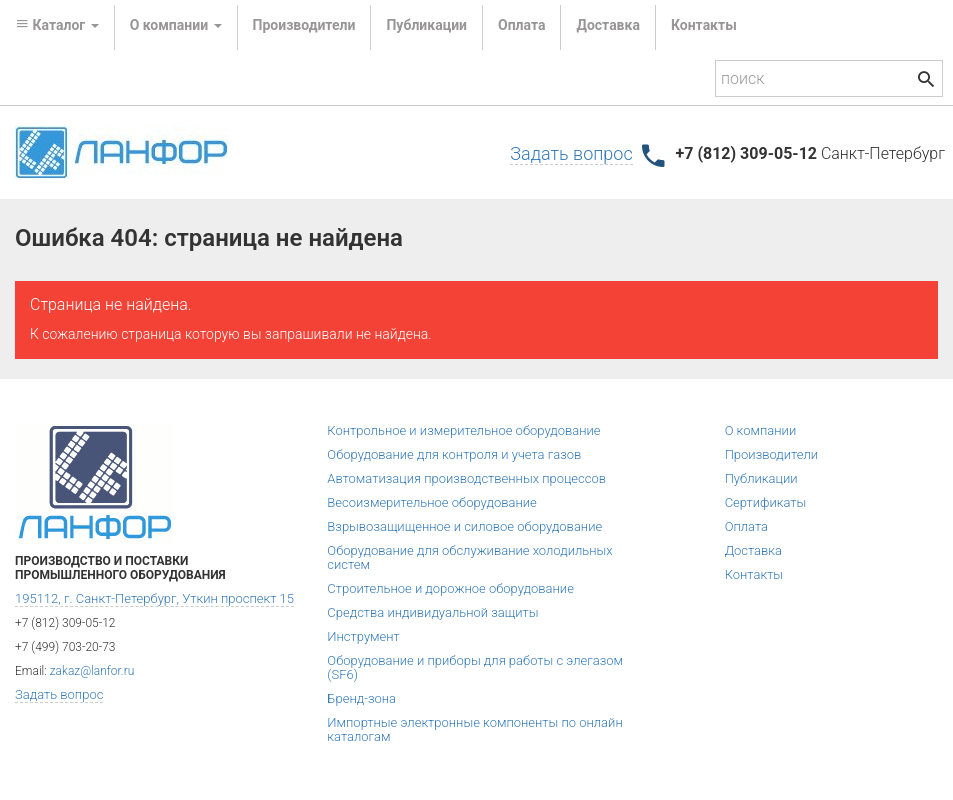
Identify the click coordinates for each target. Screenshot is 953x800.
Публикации (426, 25)
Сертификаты (766, 502)
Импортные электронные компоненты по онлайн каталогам (474, 729)
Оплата (521, 25)
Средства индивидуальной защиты (432, 612)
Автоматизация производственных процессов (466, 478)
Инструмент (363, 636)
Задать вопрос (571, 153)
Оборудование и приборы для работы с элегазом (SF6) (475, 667)
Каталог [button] (57, 25)
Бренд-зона (361, 698)
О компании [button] (176, 25)
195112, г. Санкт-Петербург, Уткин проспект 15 (154, 598)
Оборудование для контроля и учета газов (454, 454)
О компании (761, 430)
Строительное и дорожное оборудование (450, 588)
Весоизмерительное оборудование (431, 502)
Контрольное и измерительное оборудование (463, 430)
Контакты (704, 25)
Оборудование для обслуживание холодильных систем (469, 557)
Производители (304, 25)
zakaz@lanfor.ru (92, 671)
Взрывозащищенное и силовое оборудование (464, 526)
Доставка (607, 25)
